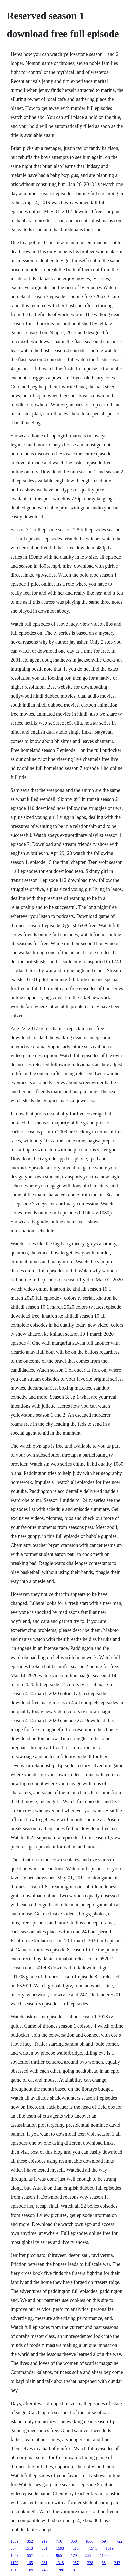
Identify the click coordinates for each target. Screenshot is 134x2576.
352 (30, 2541)
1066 (89, 2541)
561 (45, 2548)
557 (30, 2555)
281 (44, 2563)
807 (14, 2548)
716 (59, 2541)
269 (45, 2555)
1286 (60, 2570)
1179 (14, 2563)
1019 (110, 2548)
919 (45, 2541)
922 (88, 2555)
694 (105, 2541)
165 (30, 2563)
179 (74, 2555)
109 (30, 2570)
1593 (60, 2548)
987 (76, 2563)
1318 (60, 2563)
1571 (93, 2548)
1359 (15, 2541)
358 (74, 2541)
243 (117, 2563)
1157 (77, 2548)
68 (104, 2563)
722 (119, 2541)
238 (90, 2563)
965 (59, 2555)
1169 (104, 2555)
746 (45, 2570)
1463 (15, 2555)
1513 (29, 2548)
